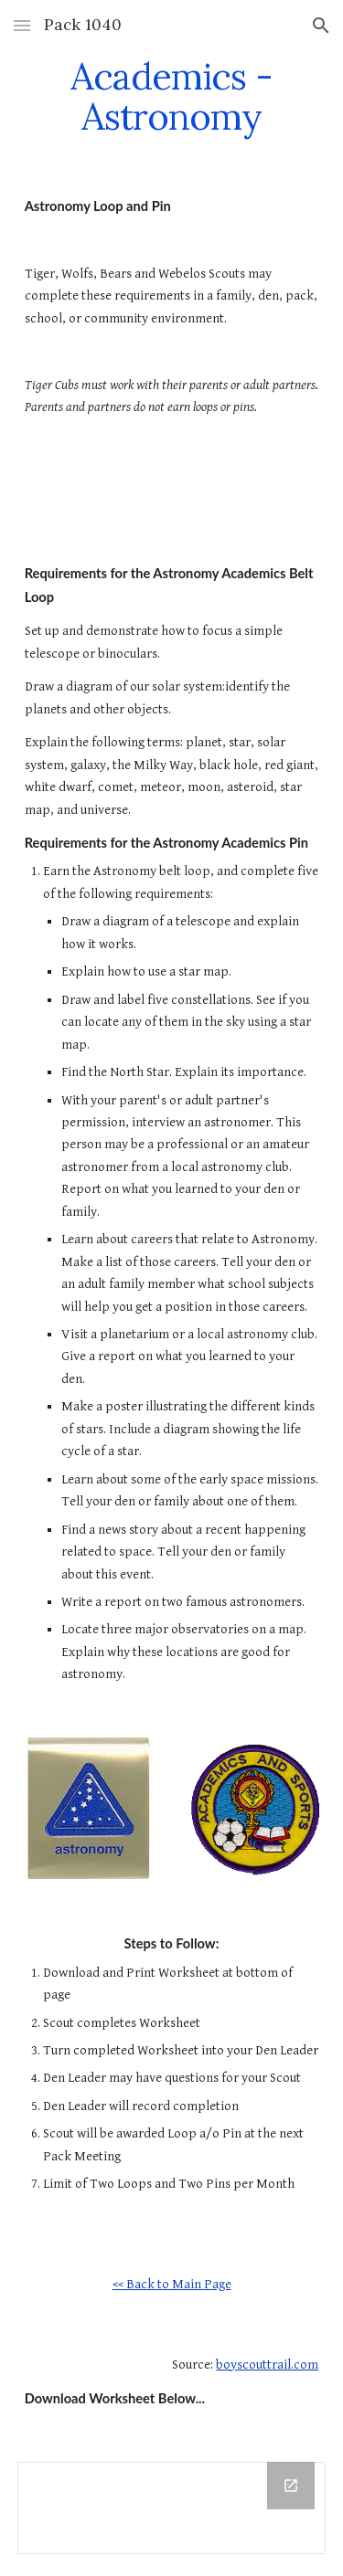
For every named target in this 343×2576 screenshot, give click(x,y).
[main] (172, 96)
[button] (22, 25)
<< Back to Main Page (172, 2284)
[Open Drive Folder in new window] (291, 2485)
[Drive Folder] (172, 2508)
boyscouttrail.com (267, 2364)
